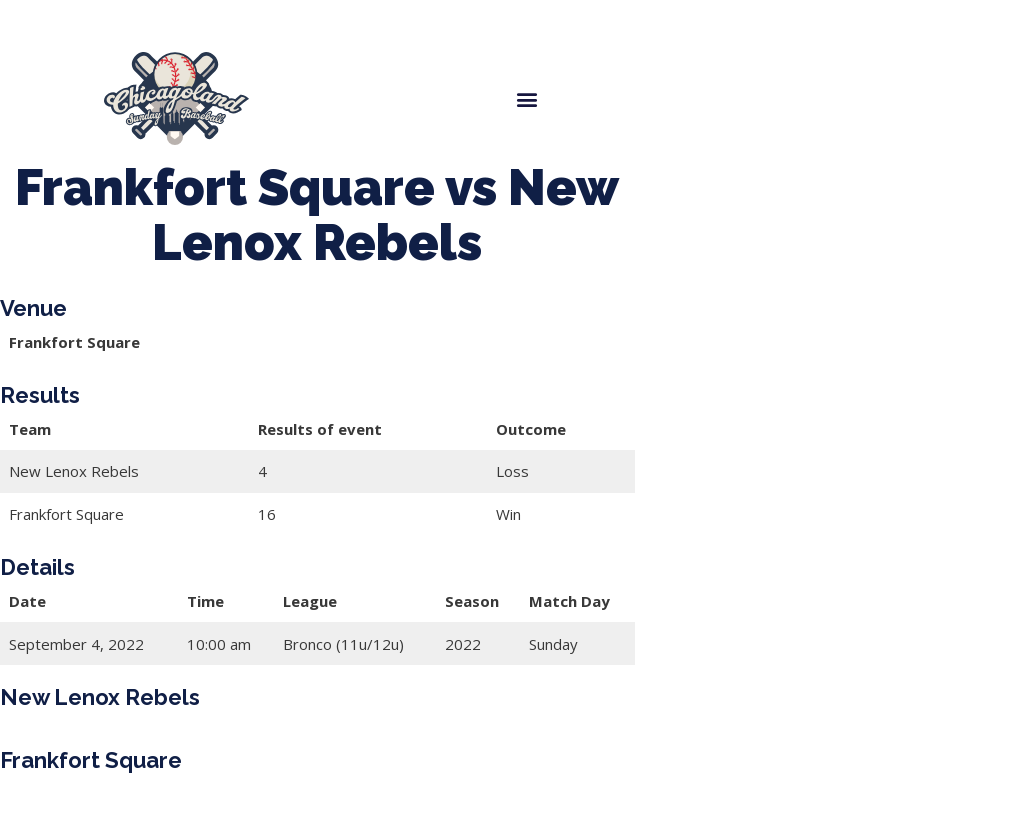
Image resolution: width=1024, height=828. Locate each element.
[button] (526, 98)
